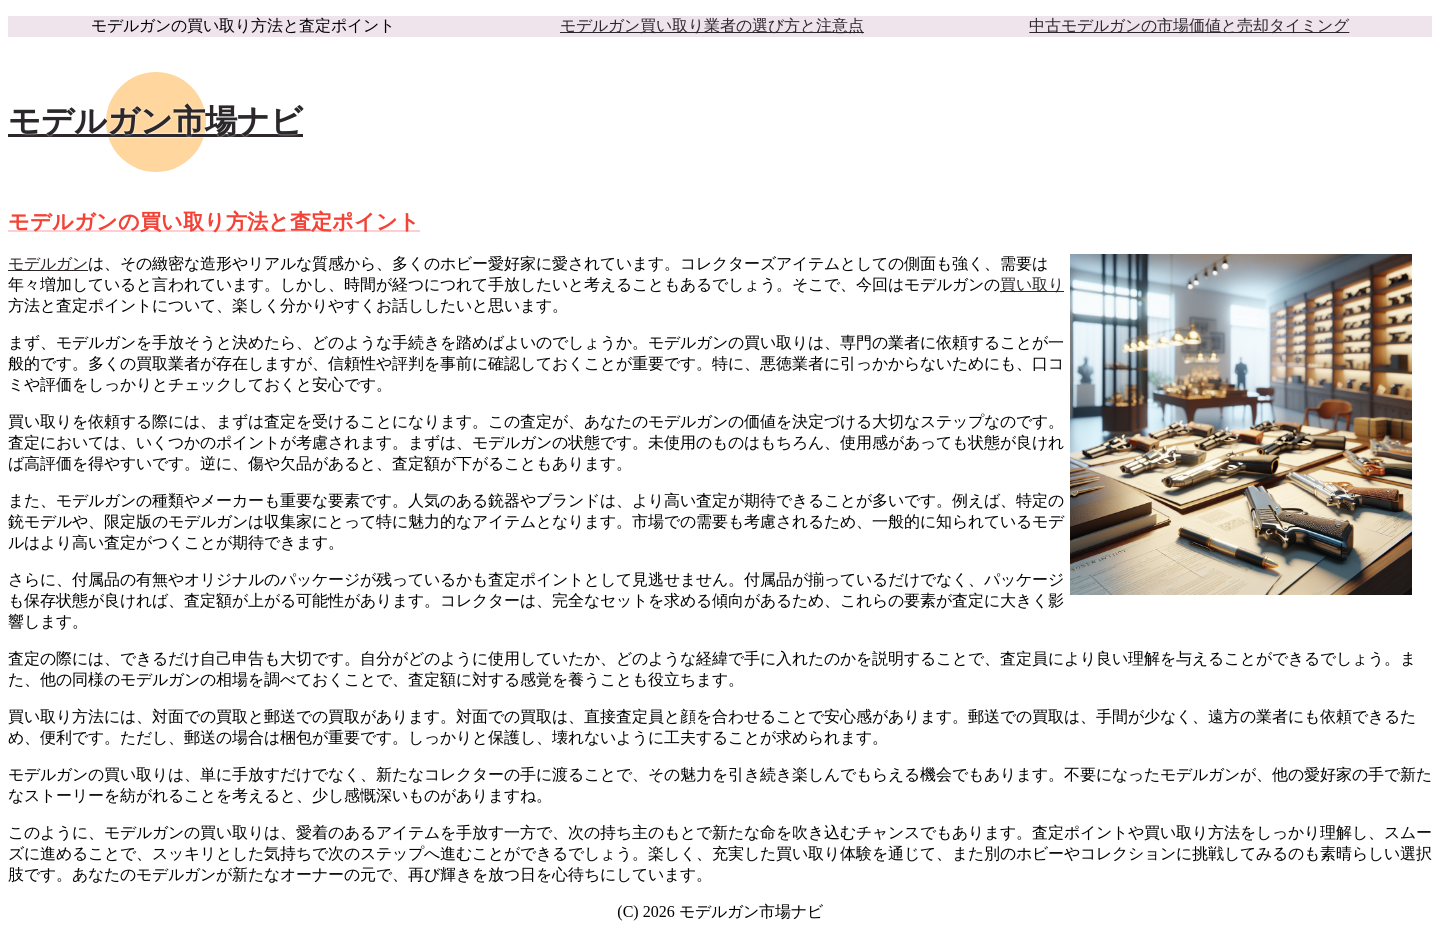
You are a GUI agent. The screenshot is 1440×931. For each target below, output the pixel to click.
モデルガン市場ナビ (155, 121)
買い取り (1032, 284)
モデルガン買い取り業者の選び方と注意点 (712, 25)
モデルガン (48, 263)
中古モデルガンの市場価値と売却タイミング (1189, 25)
